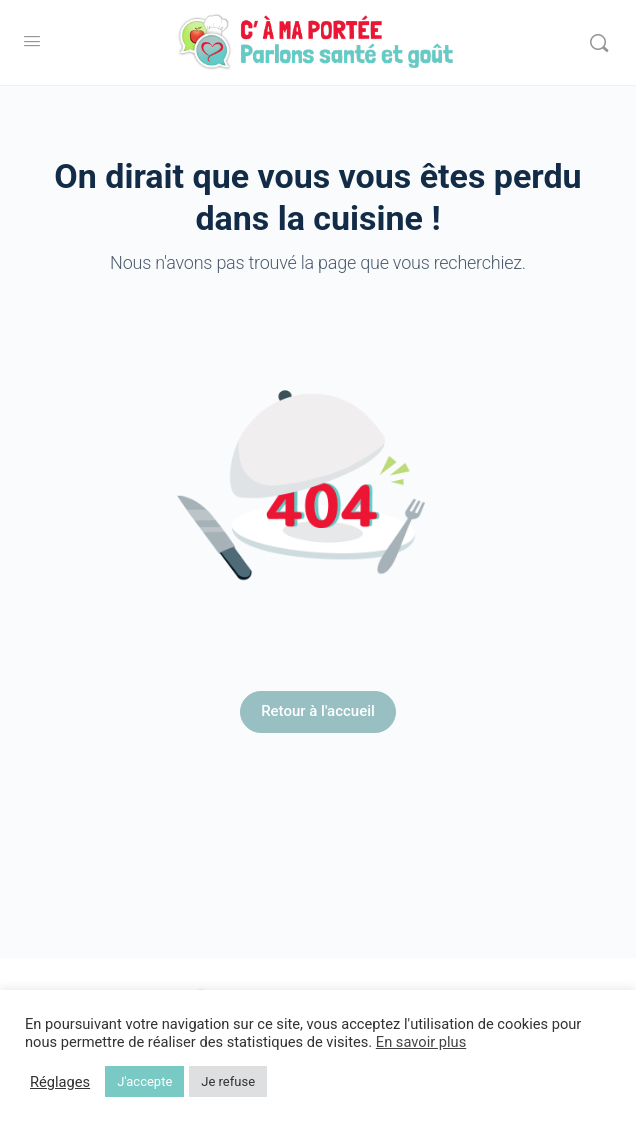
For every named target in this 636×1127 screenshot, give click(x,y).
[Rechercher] (599, 42)
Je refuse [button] (228, 1081)
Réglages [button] (60, 1082)
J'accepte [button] (144, 1081)
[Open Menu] (32, 41)
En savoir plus (421, 1042)
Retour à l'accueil (318, 711)
